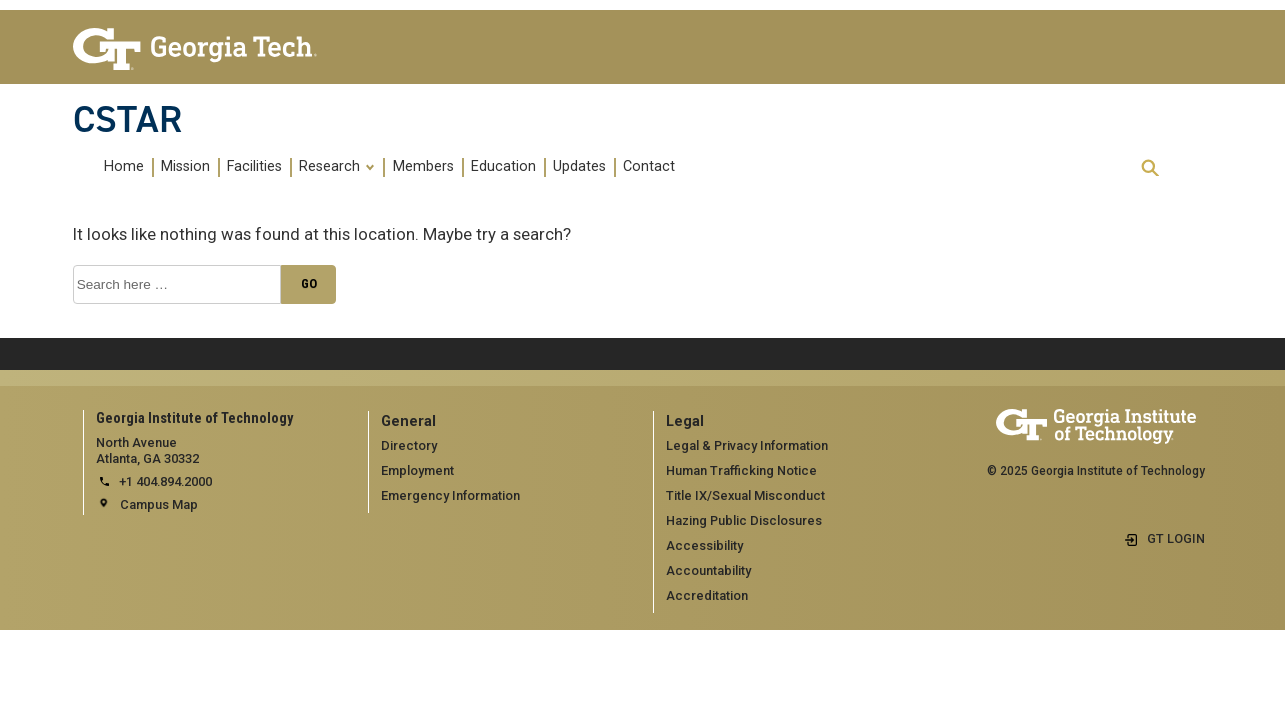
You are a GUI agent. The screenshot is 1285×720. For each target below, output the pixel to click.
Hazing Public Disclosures (744, 520)
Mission (185, 166)
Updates (579, 166)
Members (423, 166)
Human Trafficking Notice (741, 470)
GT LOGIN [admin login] (1176, 538)
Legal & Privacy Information (747, 445)
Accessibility (704, 545)
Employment (417, 470)
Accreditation (707, 595)
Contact (649, 166)
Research (337, 166)
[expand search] (1150, 169)
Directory (409, 445)
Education (503, 166)
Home (124, 166)
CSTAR (127, 119)
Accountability (708, 570)
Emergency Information (450, 495)
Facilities (254, 166)
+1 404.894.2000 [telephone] (165, 481)
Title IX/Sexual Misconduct (745, 495)
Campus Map (159, 504)
